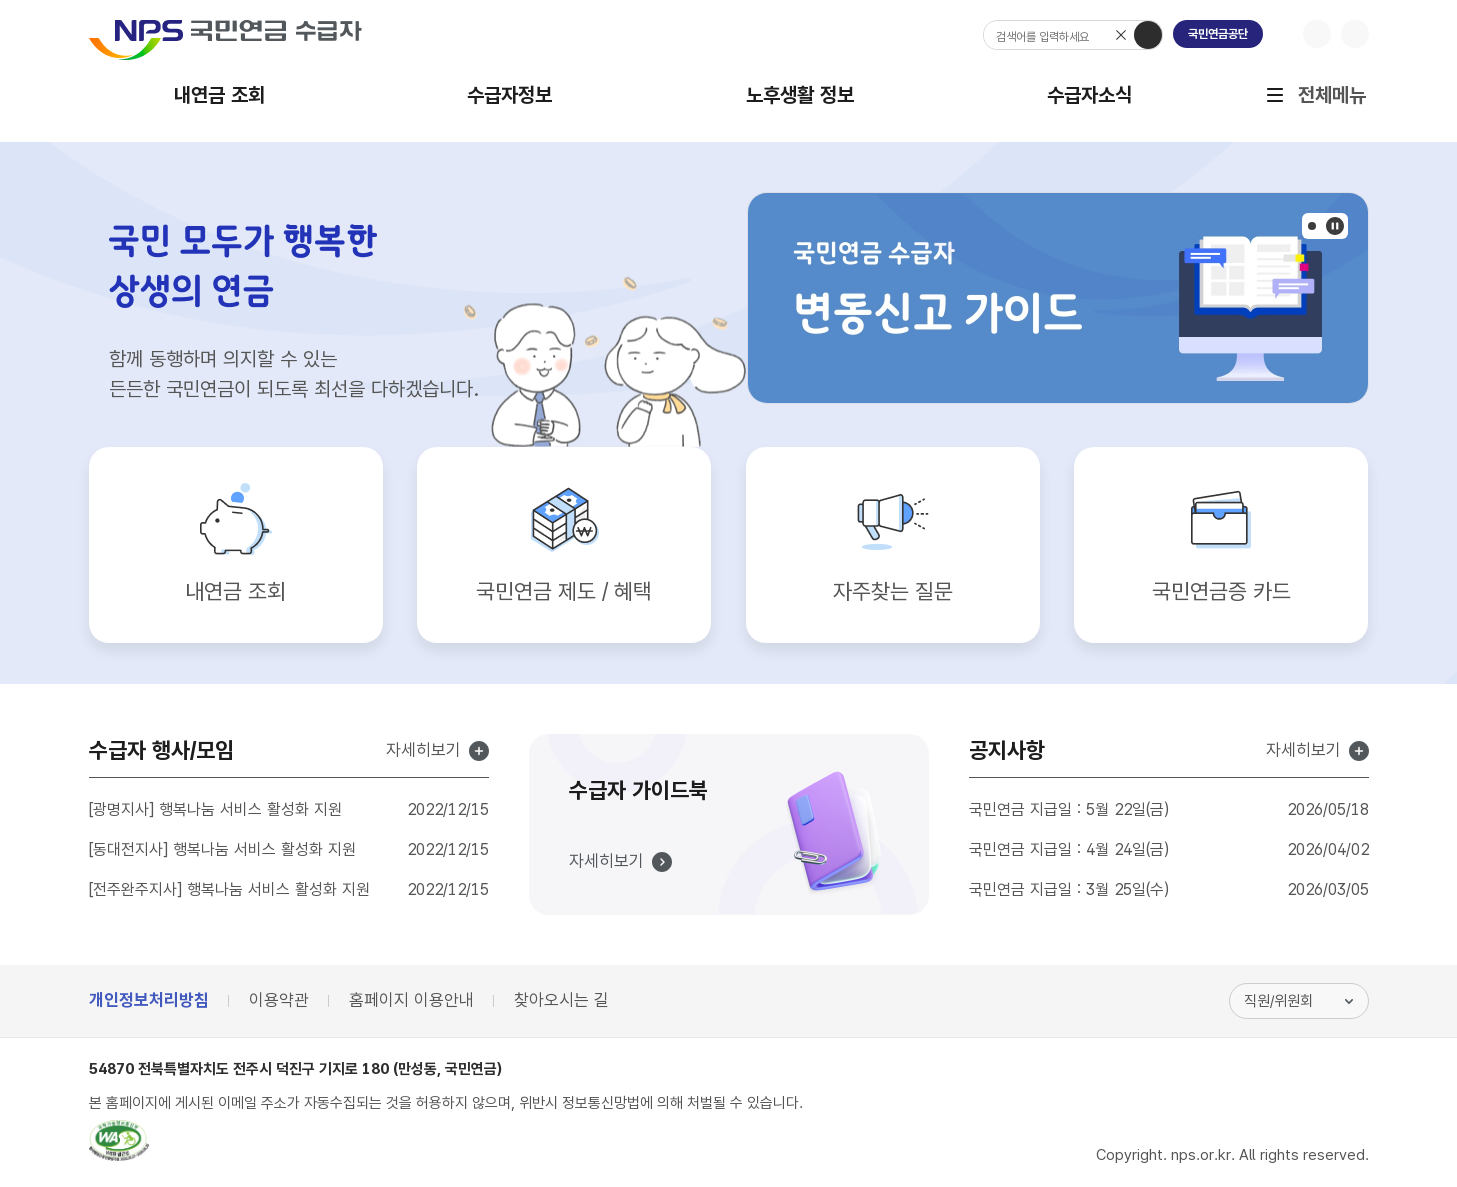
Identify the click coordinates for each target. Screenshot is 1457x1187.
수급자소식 (1089, 95)
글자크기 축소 (1355, 34)
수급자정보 (509, 95)
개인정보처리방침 (149, 1000)
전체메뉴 (1332, 108)
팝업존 (1335, 226)
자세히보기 (423, 751)
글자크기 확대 (1317, 34)
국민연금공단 (1218, 34)
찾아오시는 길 (561, 1000)
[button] (1312, 226)
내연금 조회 (219, 95)
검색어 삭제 (1121, 35)
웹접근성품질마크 (119, 1141)
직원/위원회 (1278, 1001)
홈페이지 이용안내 (411, 1000)
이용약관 (279, 1000)
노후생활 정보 (800, 95)
